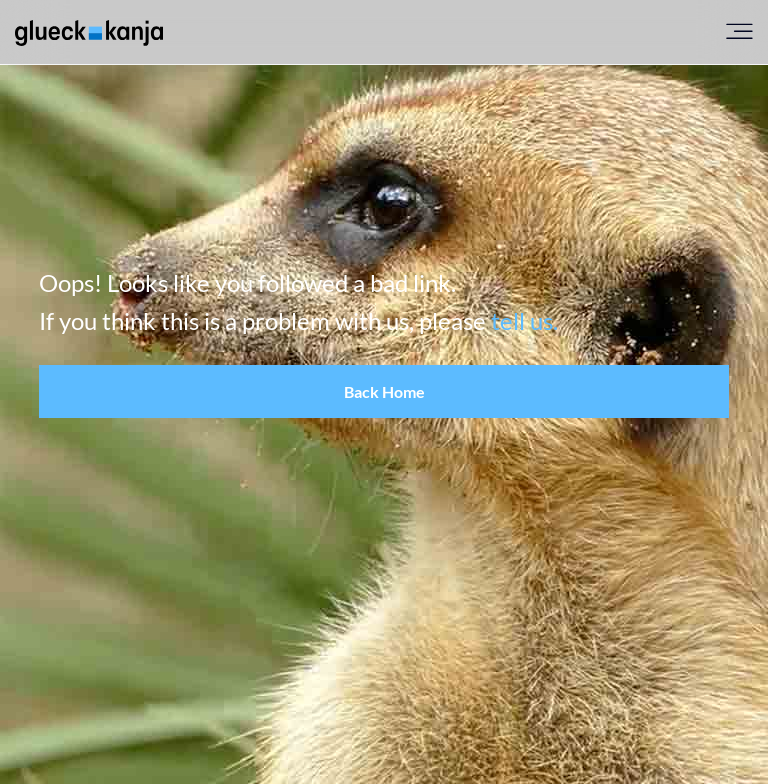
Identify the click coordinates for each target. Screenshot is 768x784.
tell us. (524, 320)
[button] (384, 392)
